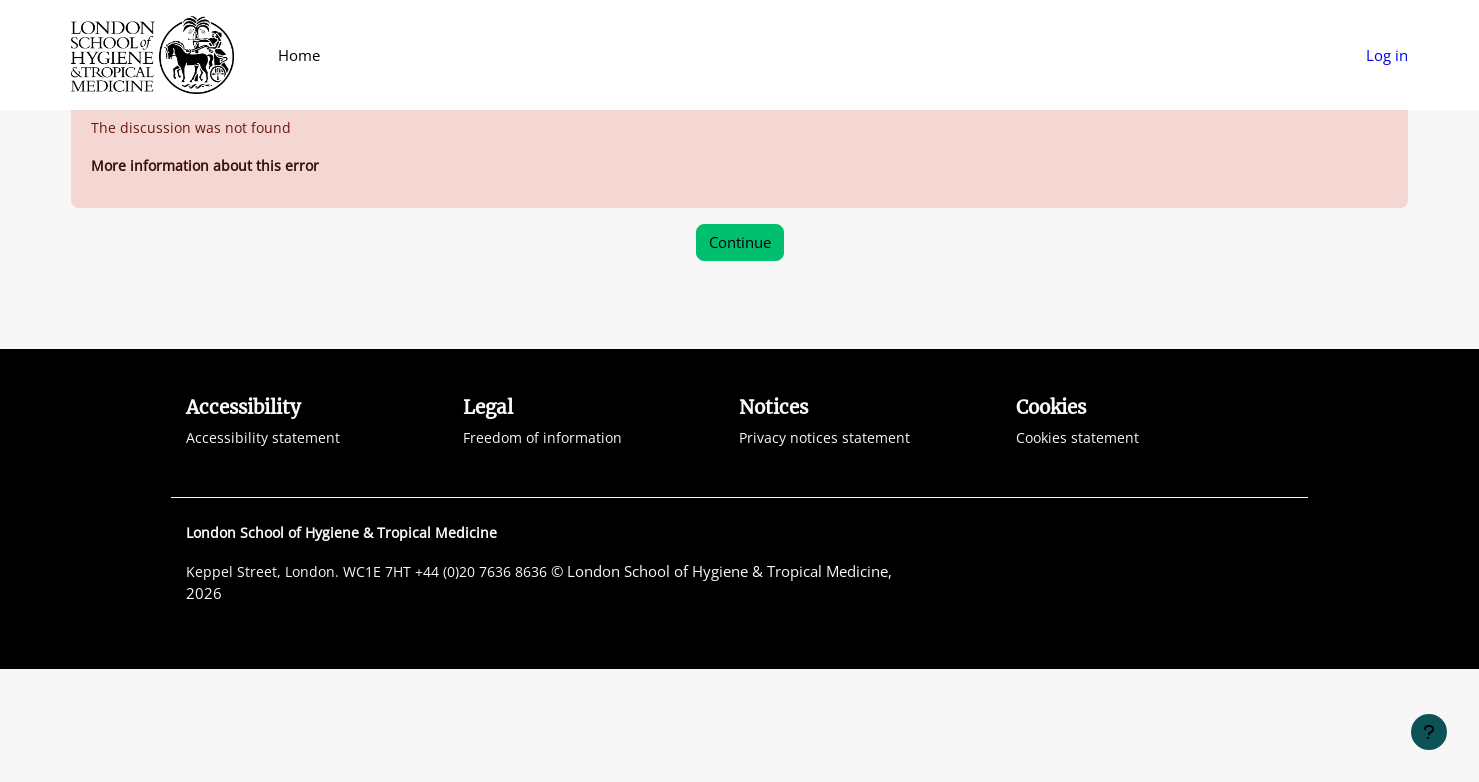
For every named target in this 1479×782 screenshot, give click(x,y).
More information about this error (208, 277)
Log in (1387, 55)
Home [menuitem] (299, 55)
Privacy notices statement (827, 550)
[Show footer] (1429, 732)
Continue (740, 354)
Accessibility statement (264, 550)
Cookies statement (1079, 550)
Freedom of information (546, 550)
